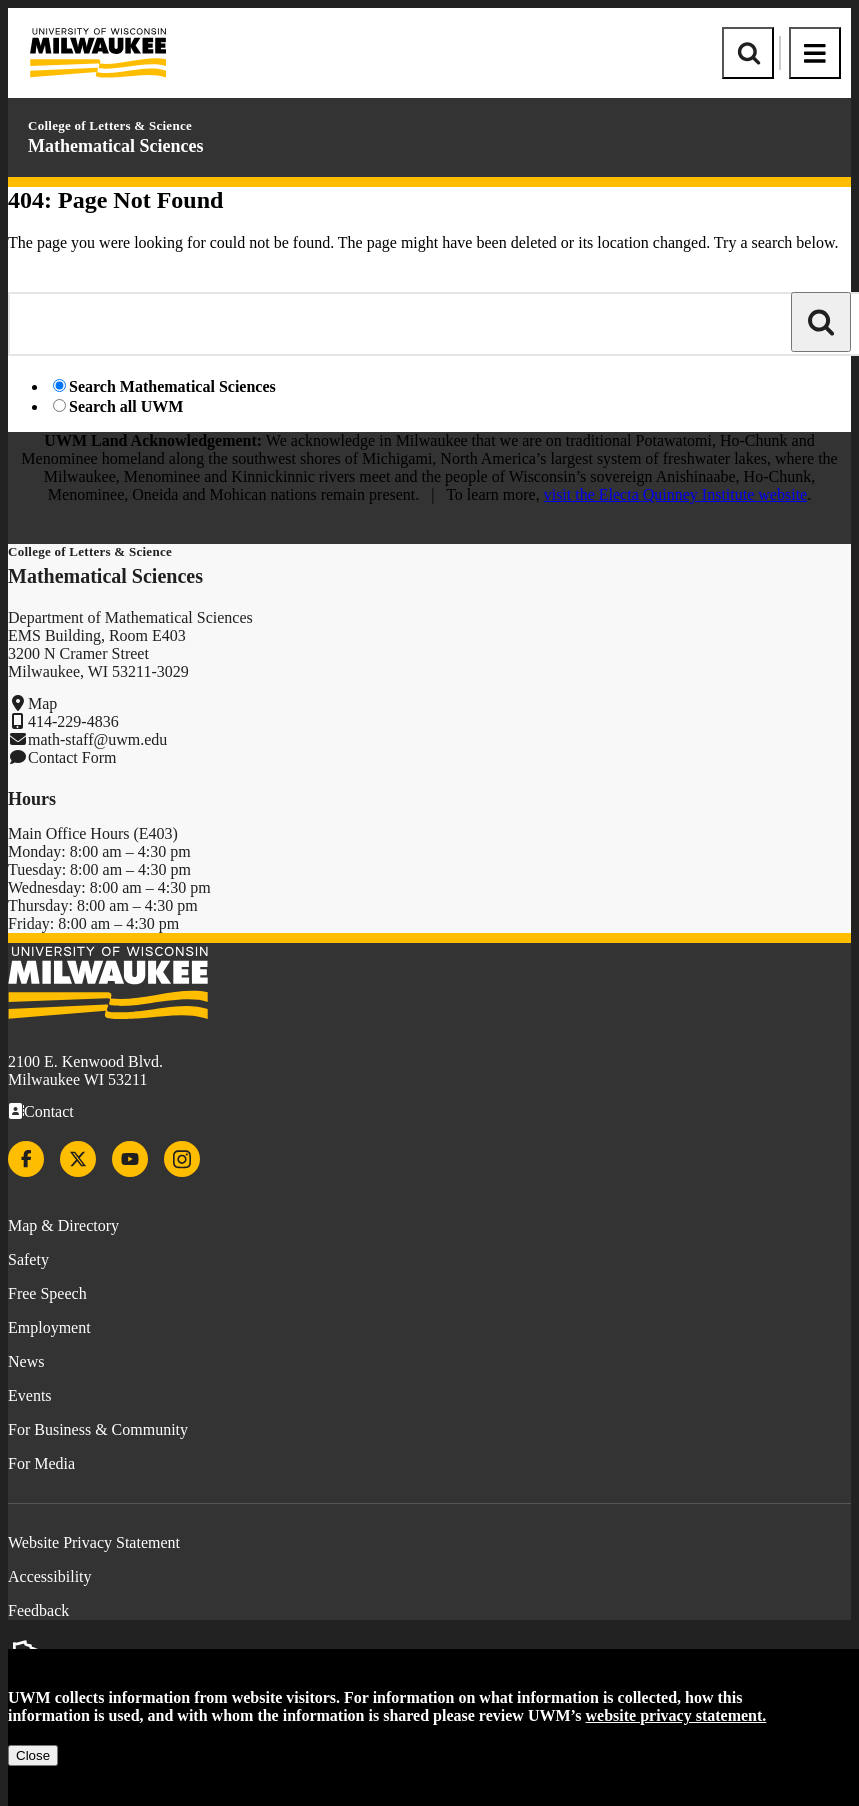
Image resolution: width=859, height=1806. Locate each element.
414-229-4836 (73, 721)
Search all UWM (126, 406)
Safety (28, 1259)
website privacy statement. (676, 1715)
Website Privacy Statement (94, 1542)
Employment (49, 1327)
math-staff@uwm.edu (97, 739)
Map (42, 703)
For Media (41, 1463)
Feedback (38, 1610)
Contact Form (72, 757)
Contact (49, 1111)
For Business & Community (98, 1429)
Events (30, 1395)
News (26, 1361)
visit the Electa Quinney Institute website (676, 494)
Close (33, 1755)
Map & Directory (63, 1225)
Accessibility (50, 1576)
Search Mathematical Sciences (172, 386)
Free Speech (47, 1293)
